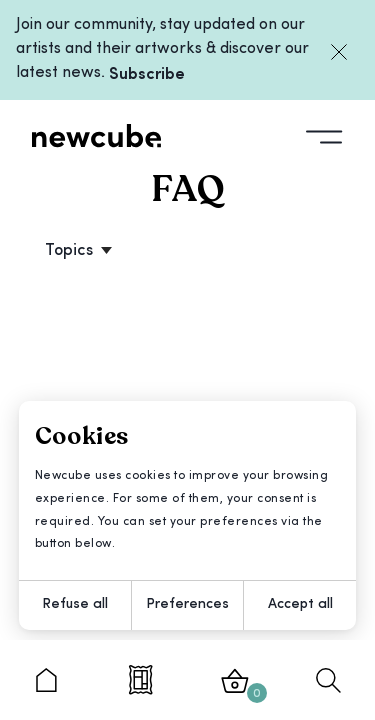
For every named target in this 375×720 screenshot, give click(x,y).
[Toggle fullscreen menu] (324, 135)
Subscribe (147, 75)
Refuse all (75, 604)
